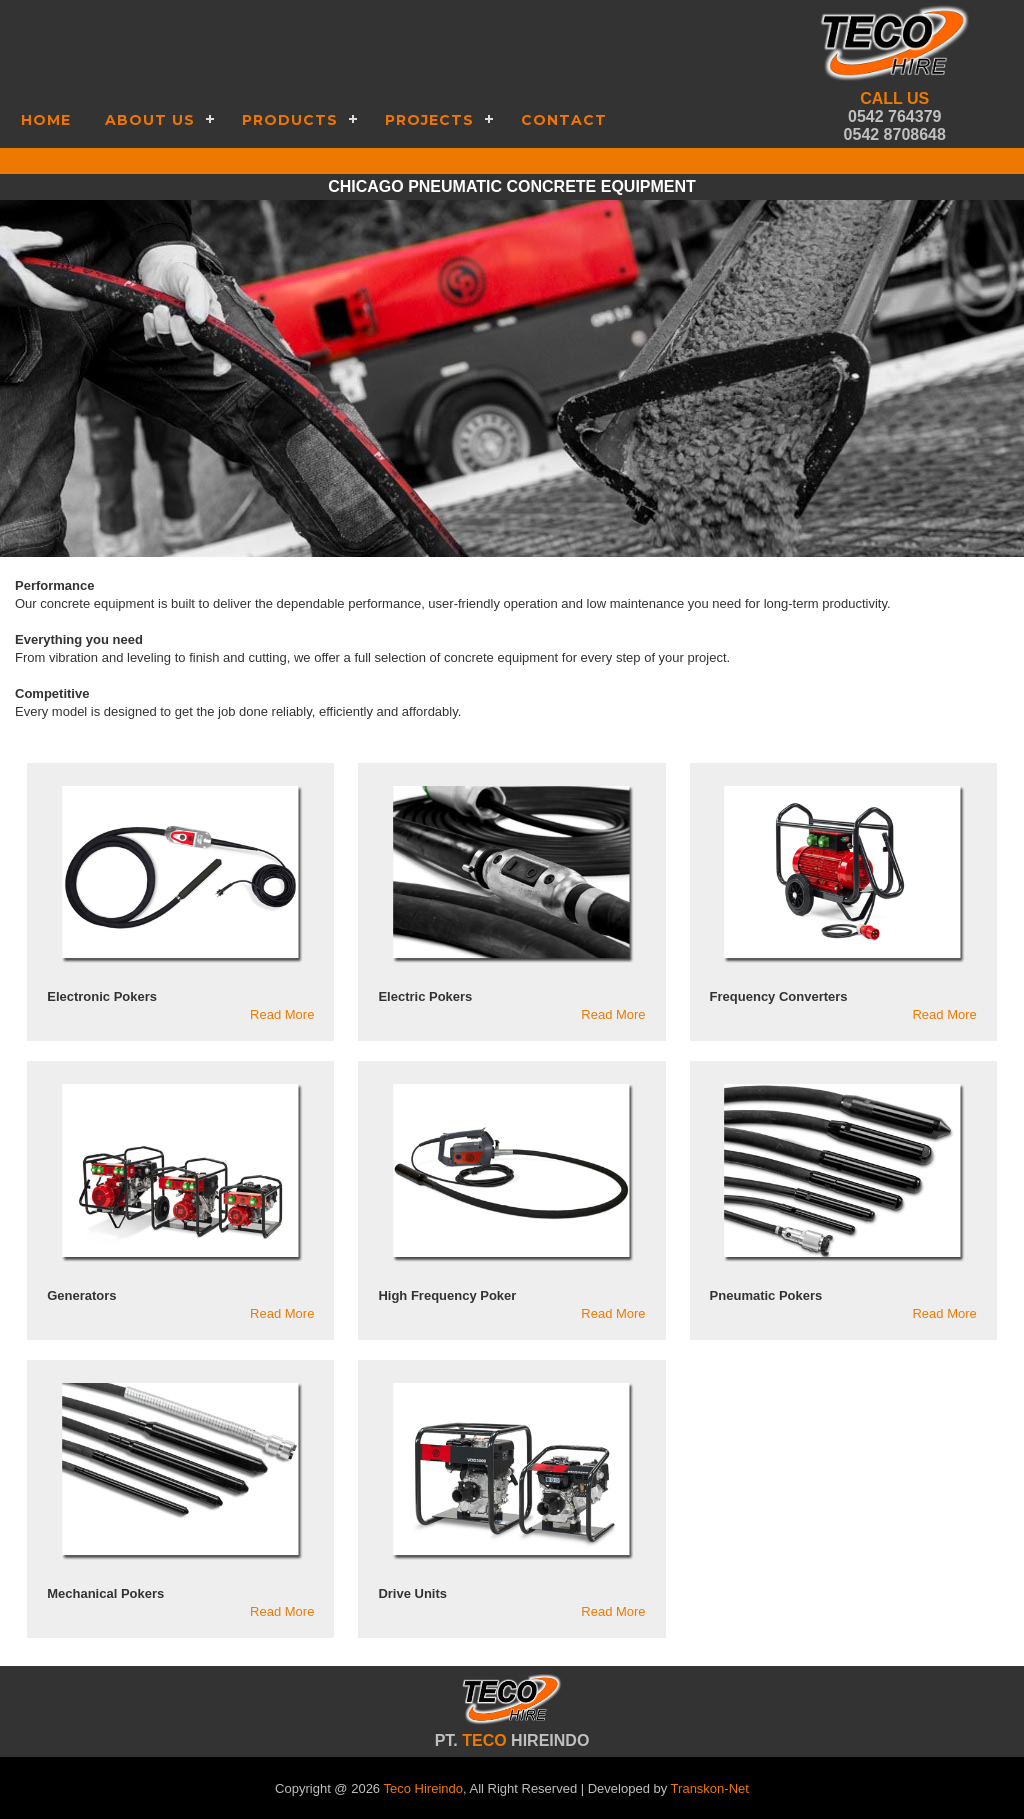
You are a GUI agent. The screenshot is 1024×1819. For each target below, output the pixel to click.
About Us (150, 120)
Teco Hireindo (423, 1788)
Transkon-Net (710, 1788)
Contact (564, 120)
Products (290, 120)
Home (46, 120)
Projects (429, 120)
